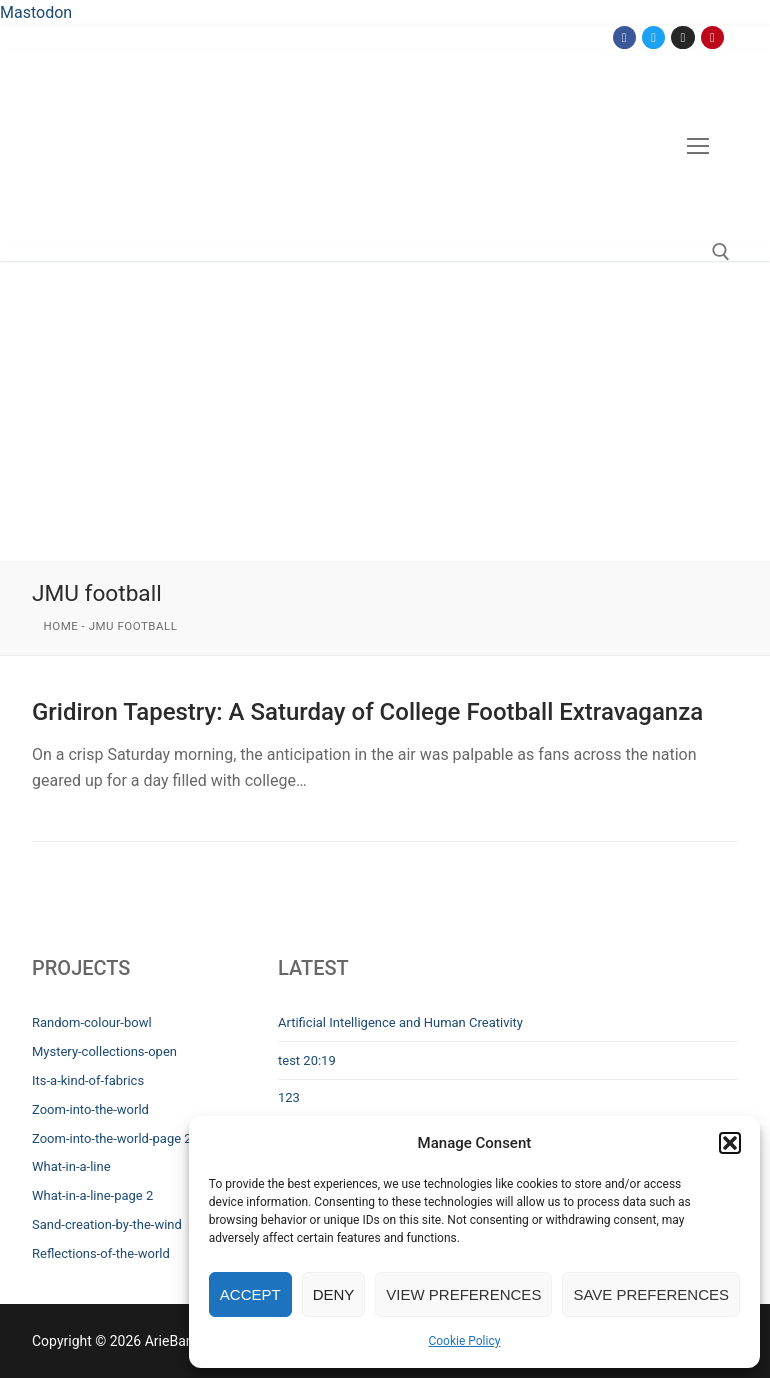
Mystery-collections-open (104, 1051)
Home (61, 626)
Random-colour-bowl (92, 1022)
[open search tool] (721, 252)
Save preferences (651, 1294)
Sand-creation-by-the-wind (107, 1224)
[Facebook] (624, 37)
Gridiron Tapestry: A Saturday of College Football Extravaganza (367, 712)
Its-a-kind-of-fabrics (88, 1080)
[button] (730, 1143)
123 (289, 1097)
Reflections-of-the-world (101, 1253)
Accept (250, 1294)
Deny (334, 1294)
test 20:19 (307, 1060)
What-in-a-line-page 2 (92, 1195)
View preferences (463, 1294)
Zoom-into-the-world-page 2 (112, 1138)
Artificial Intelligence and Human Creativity (400, 1022)
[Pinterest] (712, 37)
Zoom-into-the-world (90, 1109)
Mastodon (36, 12)
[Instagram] (682, 37)
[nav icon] (698, 146)
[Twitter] (653, 37)
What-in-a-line (71, 1166)
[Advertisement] (385, 411)
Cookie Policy (464, 1341)
